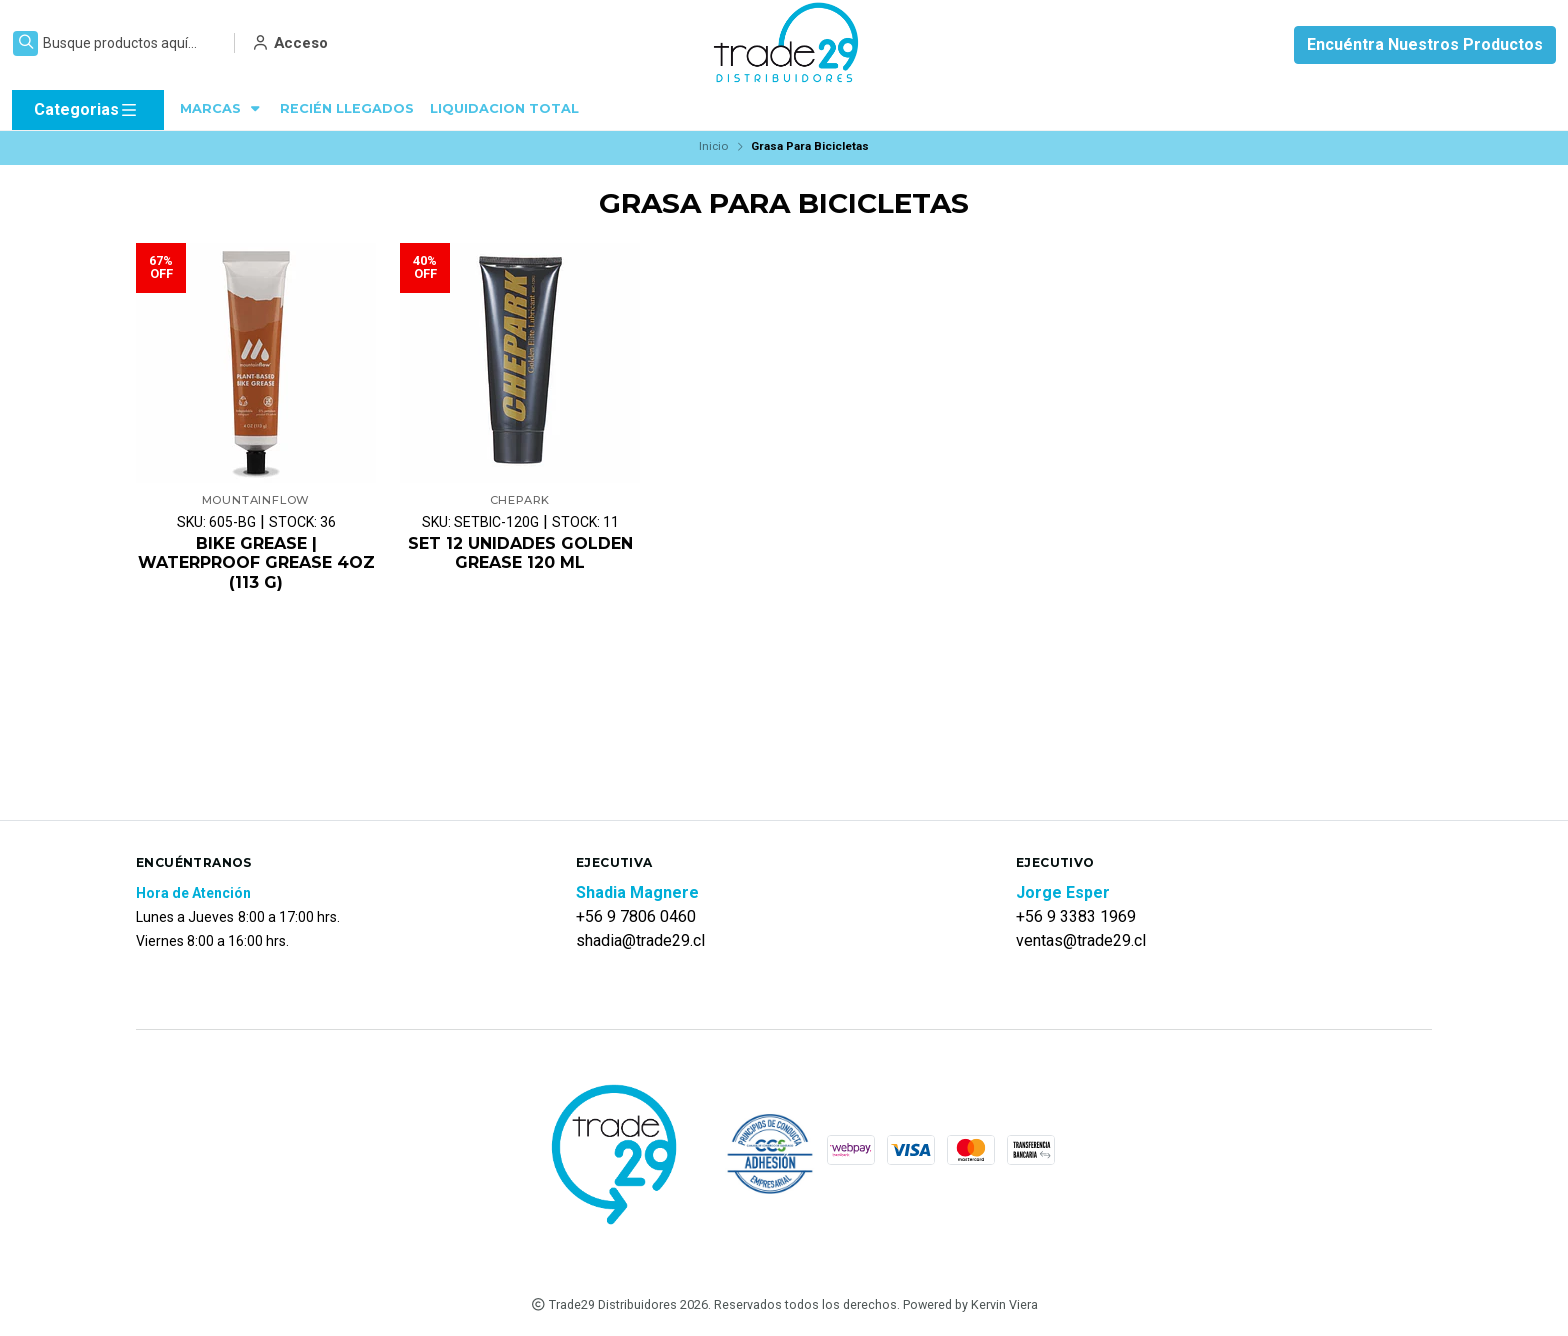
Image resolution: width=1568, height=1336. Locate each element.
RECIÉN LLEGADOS (347, 108)
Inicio (713, 146)
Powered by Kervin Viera (970, 1304)
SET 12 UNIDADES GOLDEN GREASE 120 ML (520, 553)
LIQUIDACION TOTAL (504, 108)
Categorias (86, 110)
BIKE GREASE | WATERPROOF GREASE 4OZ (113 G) (256, 562)
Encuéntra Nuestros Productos (1425, 44)
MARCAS (222, 108)
